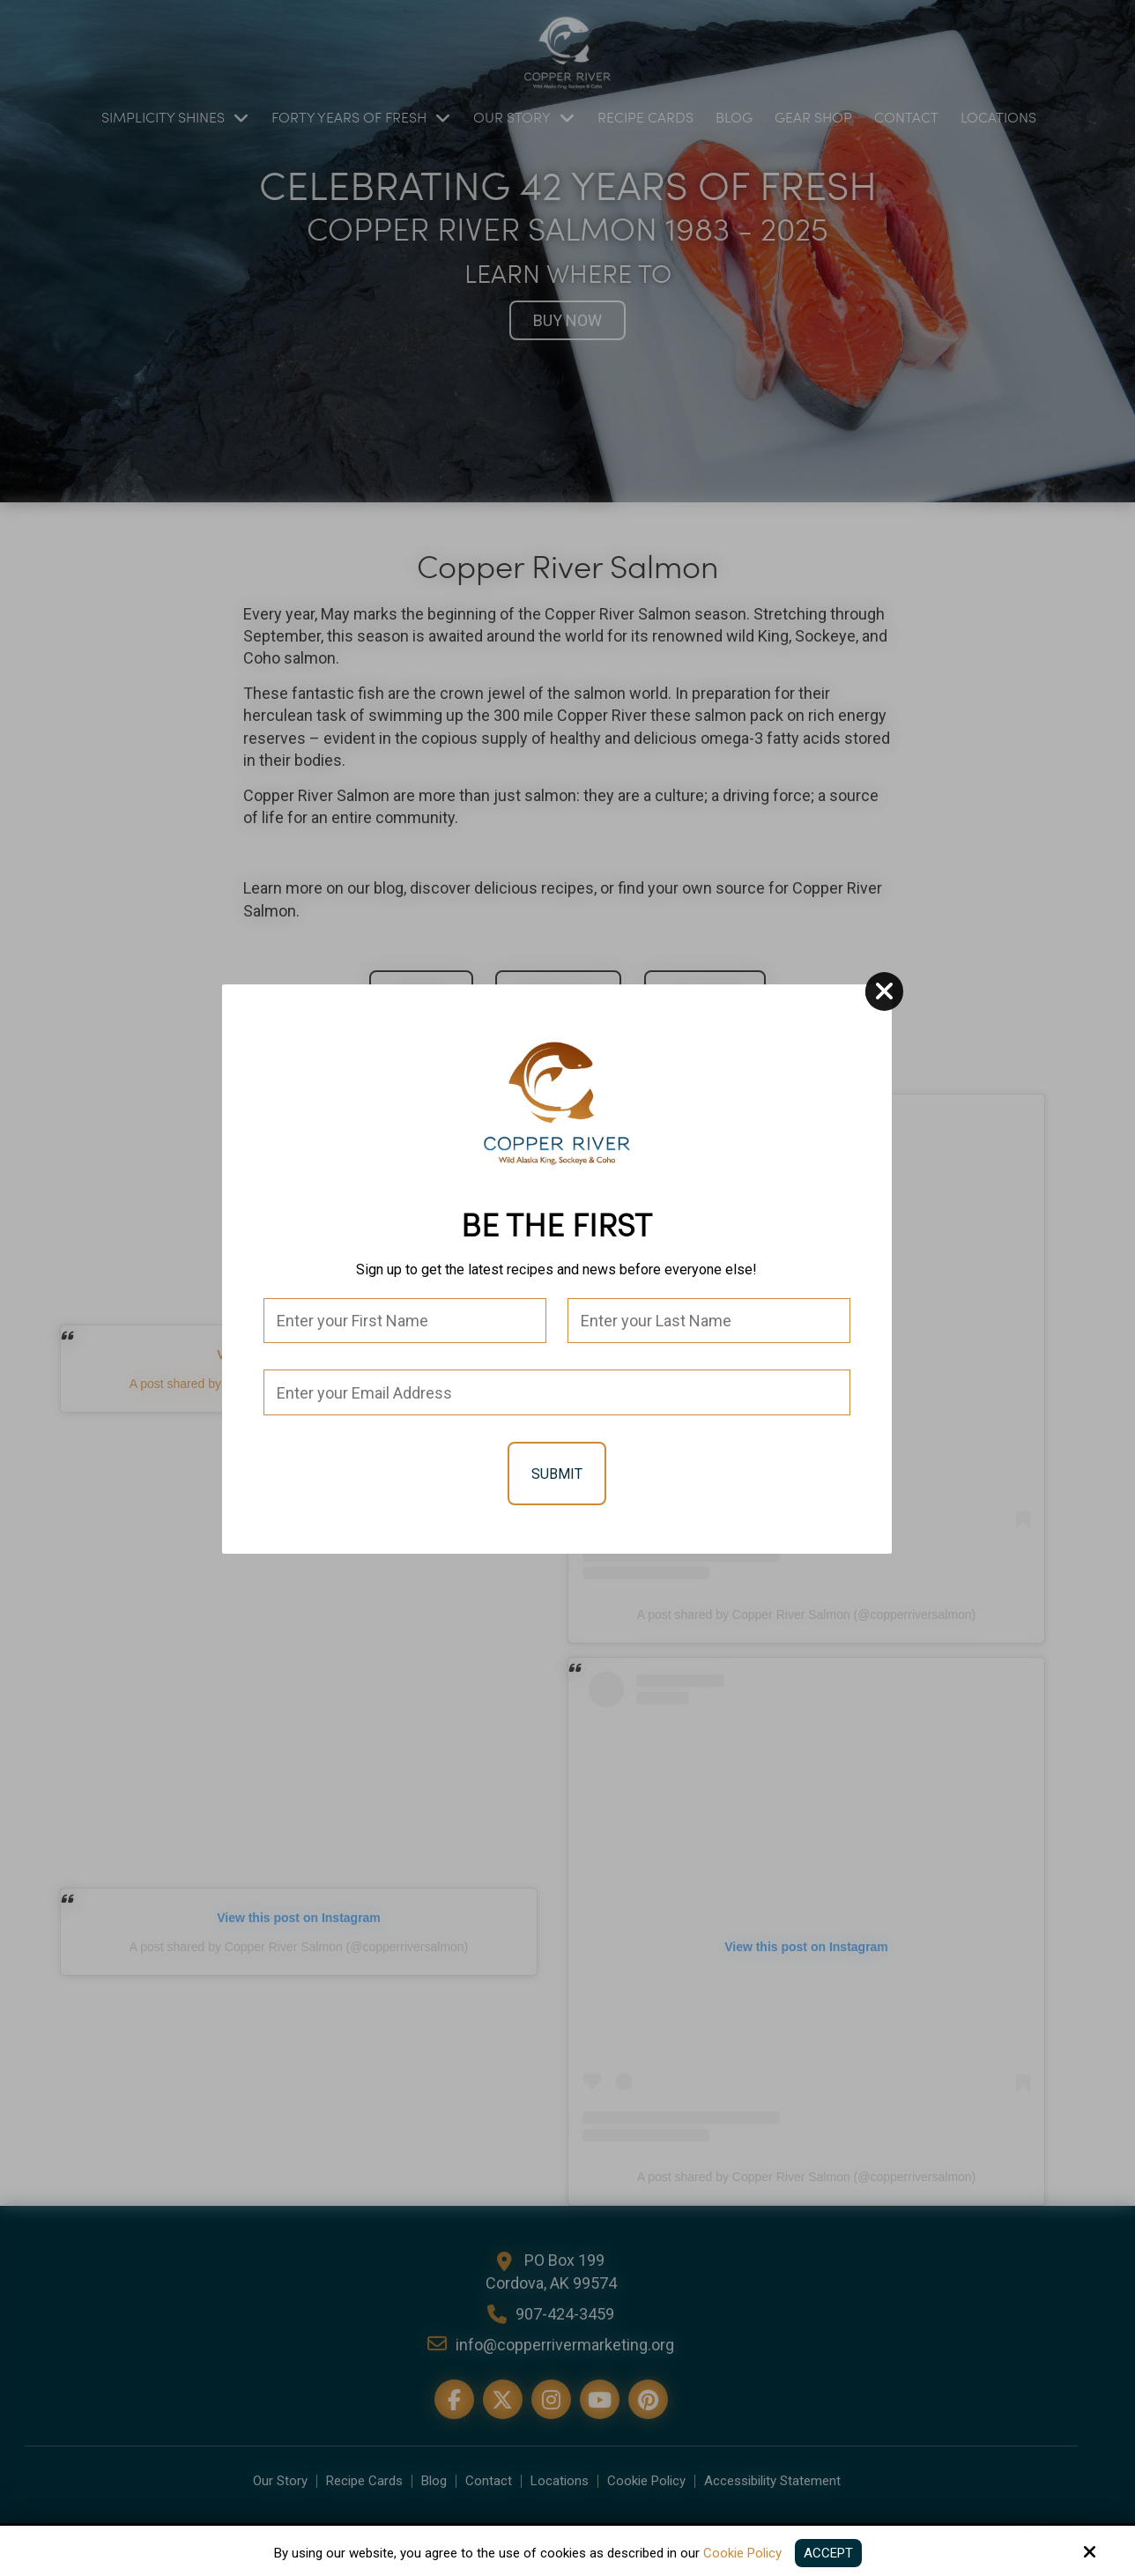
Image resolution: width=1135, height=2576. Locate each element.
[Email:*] (558, 1402)
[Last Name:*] (710, 1330)
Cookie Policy (742, 2553)
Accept (828, 2553)
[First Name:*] (406, 1330)
